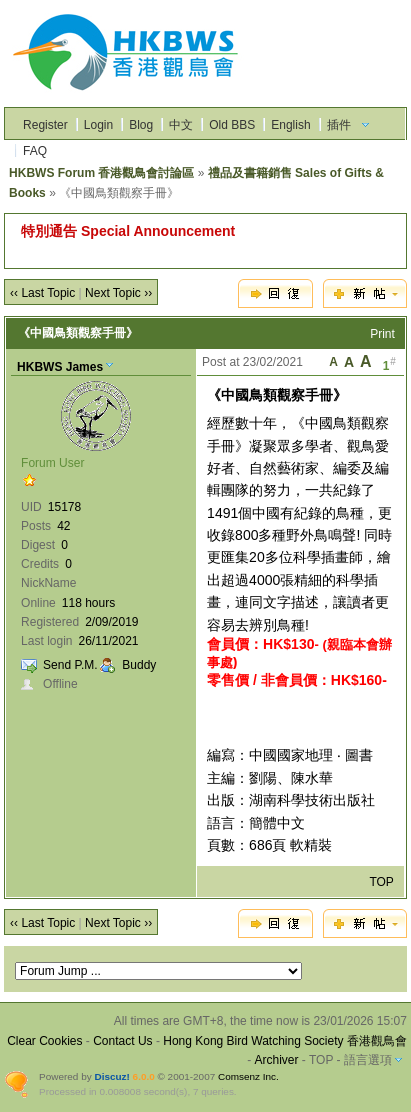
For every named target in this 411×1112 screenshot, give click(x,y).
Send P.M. (70, 665)
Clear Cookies (44, 1041)
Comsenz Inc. (248, 1076)
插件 (339, 125)
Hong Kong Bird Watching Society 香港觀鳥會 (285, 1041)
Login (98, 125)
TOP (381, 882)
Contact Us (122, 1041)
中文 (181, 125)
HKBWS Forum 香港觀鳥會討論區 (101, 173)
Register (45, 125)
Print (382, 334)
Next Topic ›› (118, 293)
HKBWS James (60, 367)
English (290, 125)
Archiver (277, 1060)
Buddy (139, 665)
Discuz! (111, 1076)
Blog (141, 125)
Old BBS (232, 125)
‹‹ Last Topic (42, 293)
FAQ (35, 151)
